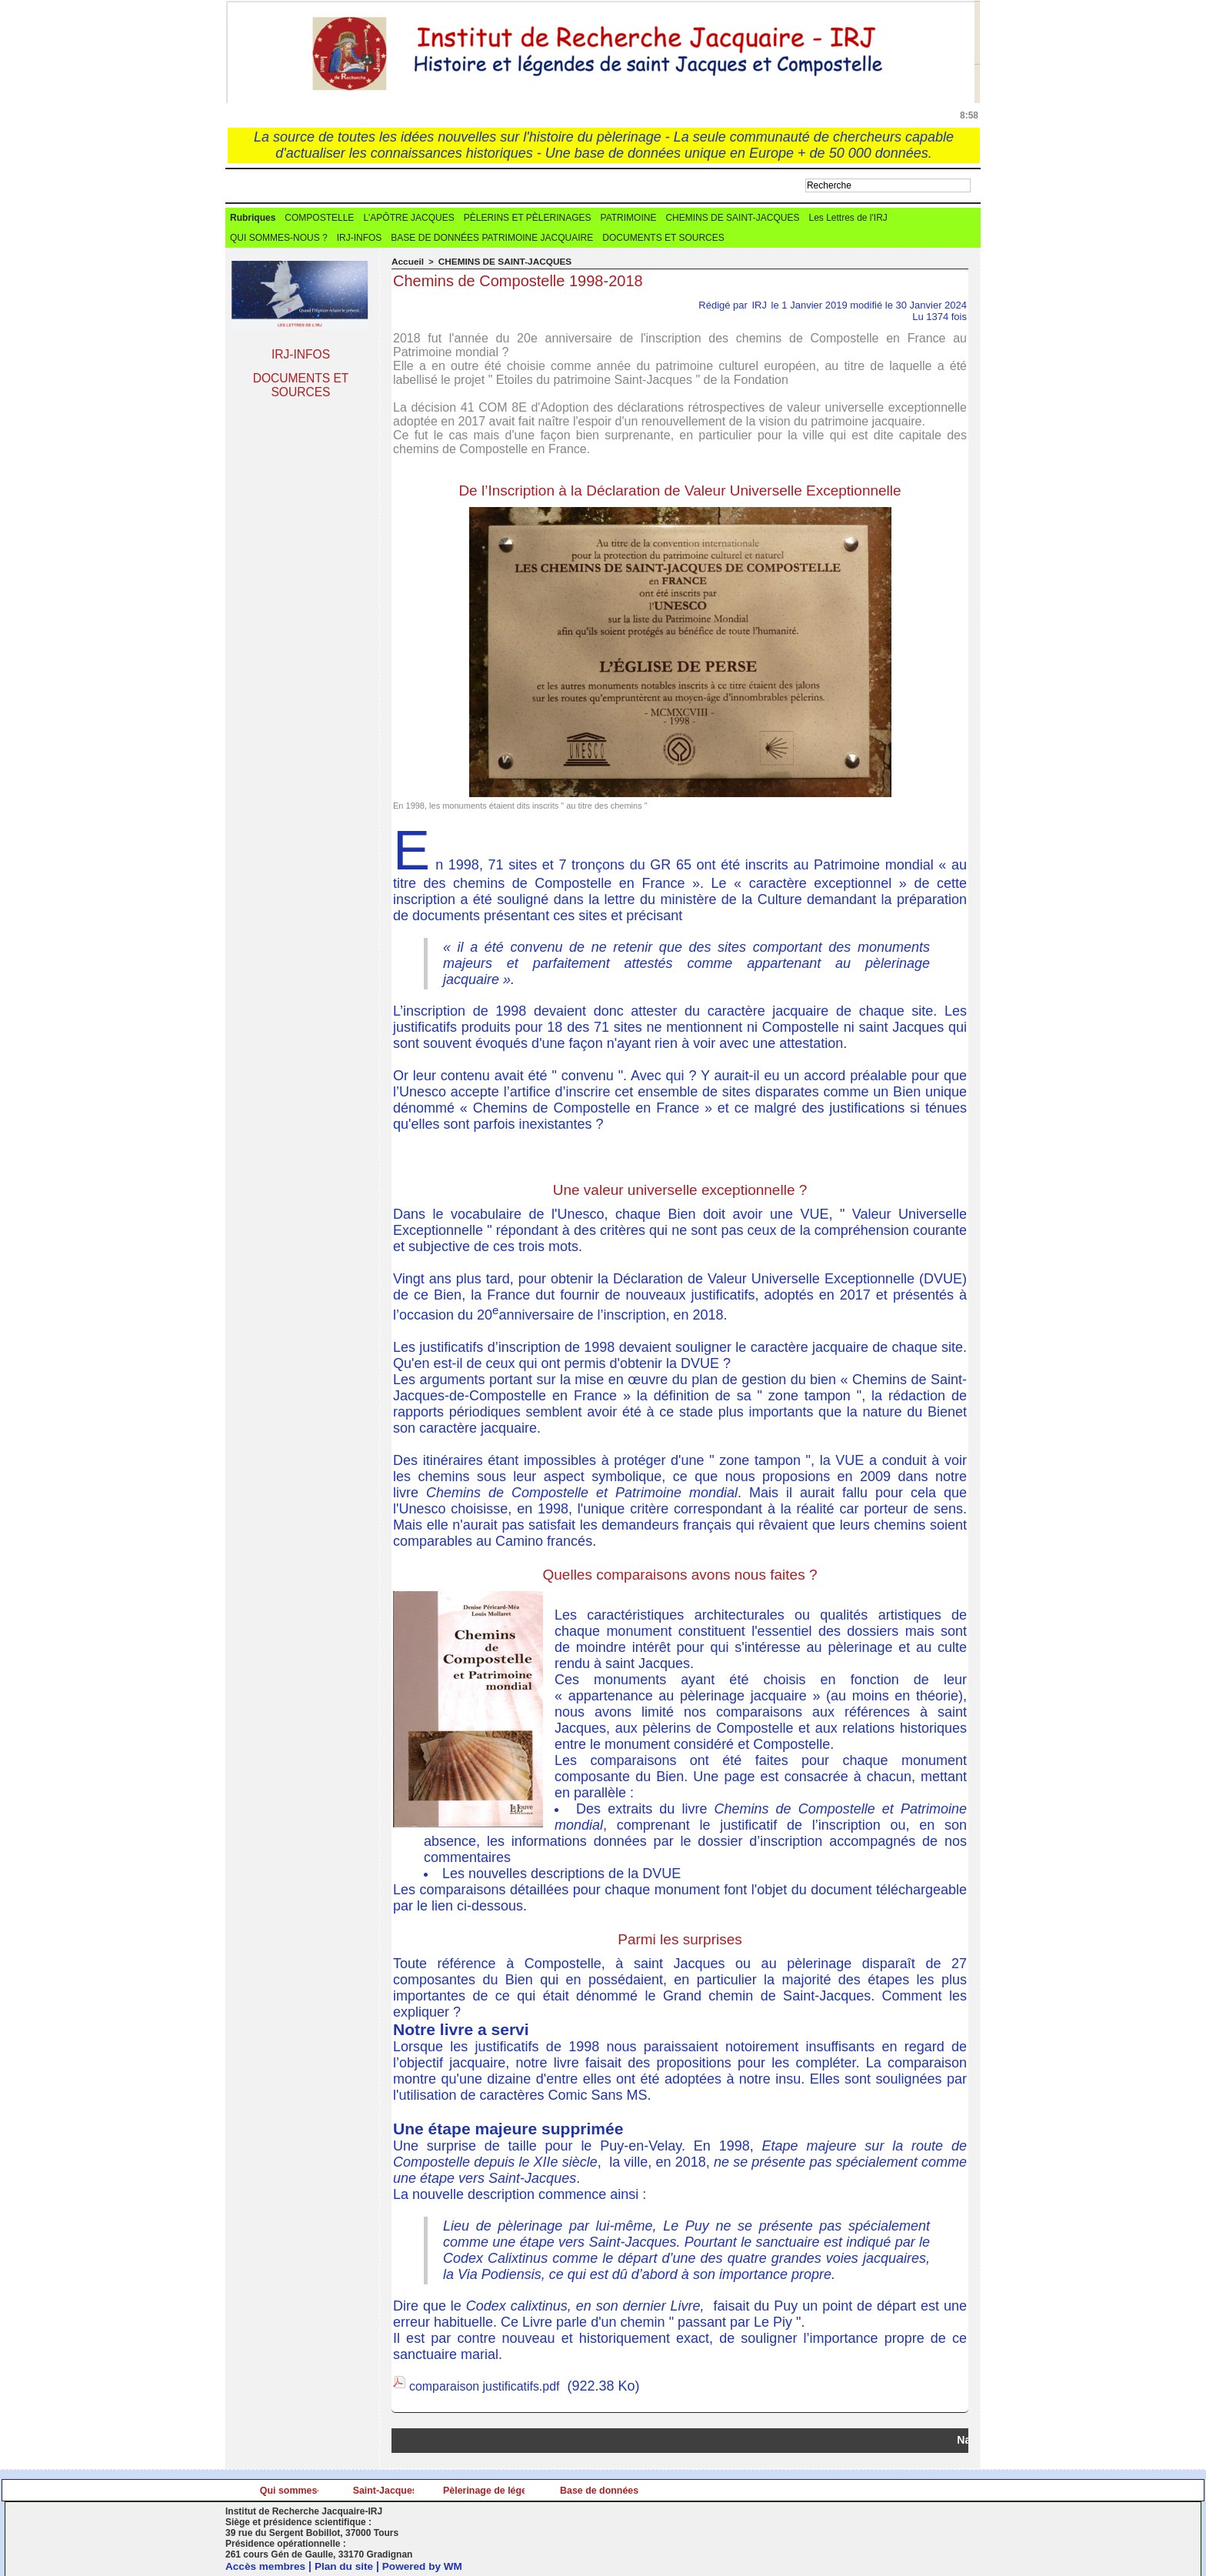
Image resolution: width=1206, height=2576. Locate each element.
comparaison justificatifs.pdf (494, 2385)
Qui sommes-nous (319, 2489)
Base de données (882, 2489)
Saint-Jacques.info (507, 2489)
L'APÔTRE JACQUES (408, 218)
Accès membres (266, 2565)
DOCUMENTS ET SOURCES (663, 238)
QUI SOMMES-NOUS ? (279, 238)
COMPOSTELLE (319, 218)
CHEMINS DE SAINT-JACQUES (732, 218)
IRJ (760, 304)
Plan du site (347, 2565)
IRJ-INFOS (359, 238)
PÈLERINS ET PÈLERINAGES (527, 218)
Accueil (406, 261)
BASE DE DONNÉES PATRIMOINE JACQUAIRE (492, 238)
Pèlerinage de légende (695, 2489)
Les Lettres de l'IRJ (847, 218)
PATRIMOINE (629, 218)
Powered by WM (427, 2565)
